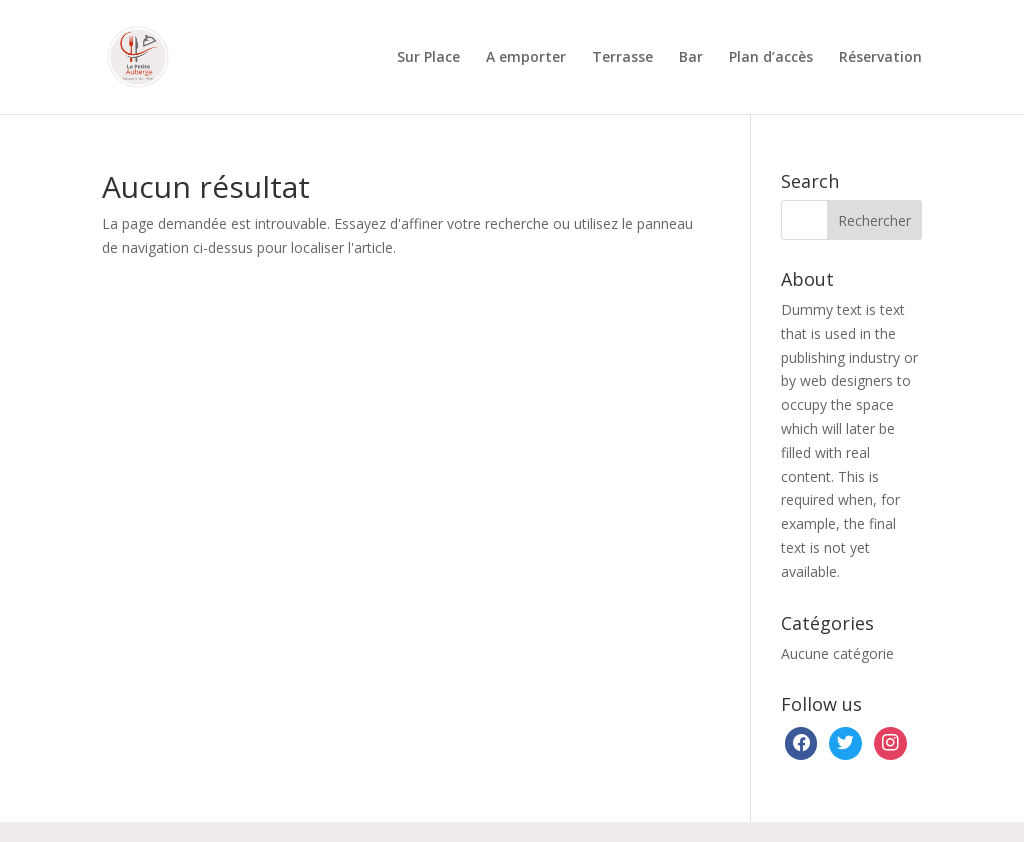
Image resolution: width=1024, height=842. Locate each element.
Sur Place (428, 58)
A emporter (526, 58)
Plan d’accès (771, 58)
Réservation (880, 58)
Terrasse (622, 58)
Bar (691, 58)
